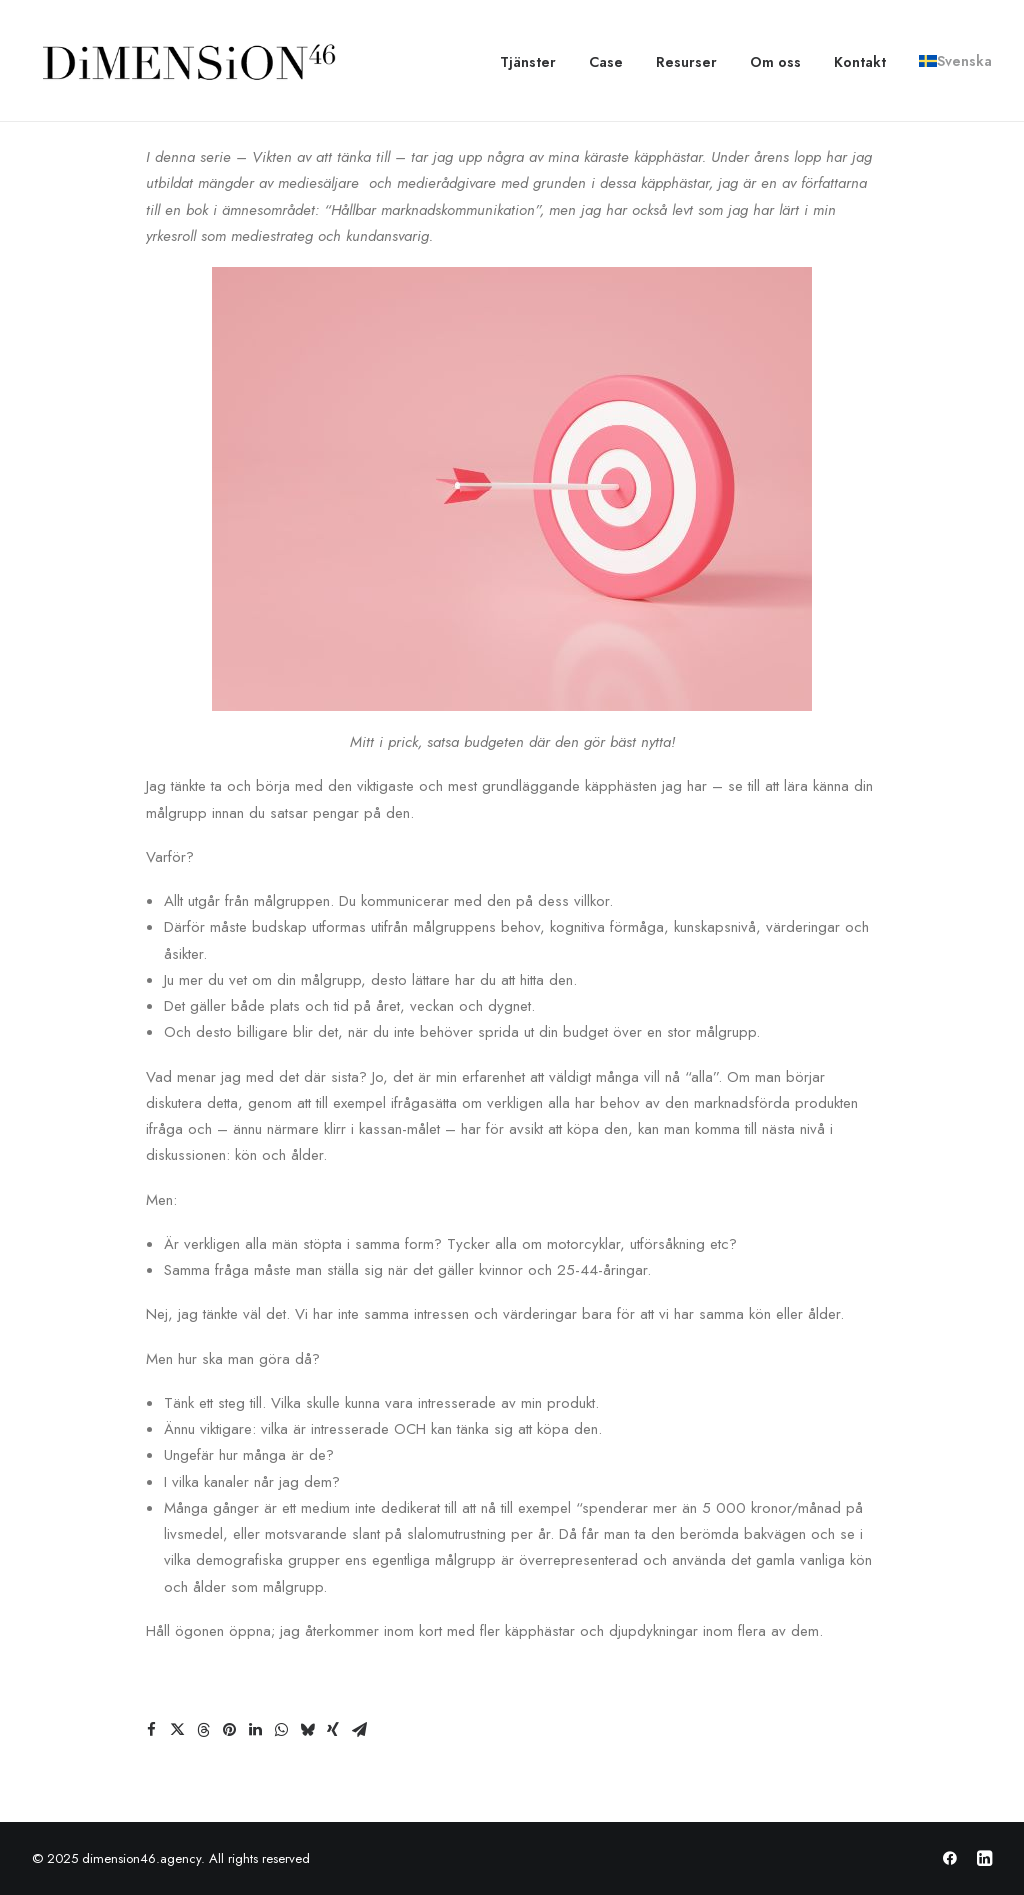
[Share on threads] (203, 1730)
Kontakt (860, 62)
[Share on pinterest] (229, 1730)
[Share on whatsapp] (281, 1730)
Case (606, 62)
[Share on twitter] (177, 1730)
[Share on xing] (333, 1730)
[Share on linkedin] (255, 1730)
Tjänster (528, 62)
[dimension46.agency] (186, 61)
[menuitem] (535, 62)
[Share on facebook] (151, 1730)
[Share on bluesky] (307, 1730)
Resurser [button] (686, 62)
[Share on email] (359, 1730)
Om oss (775, 62)
